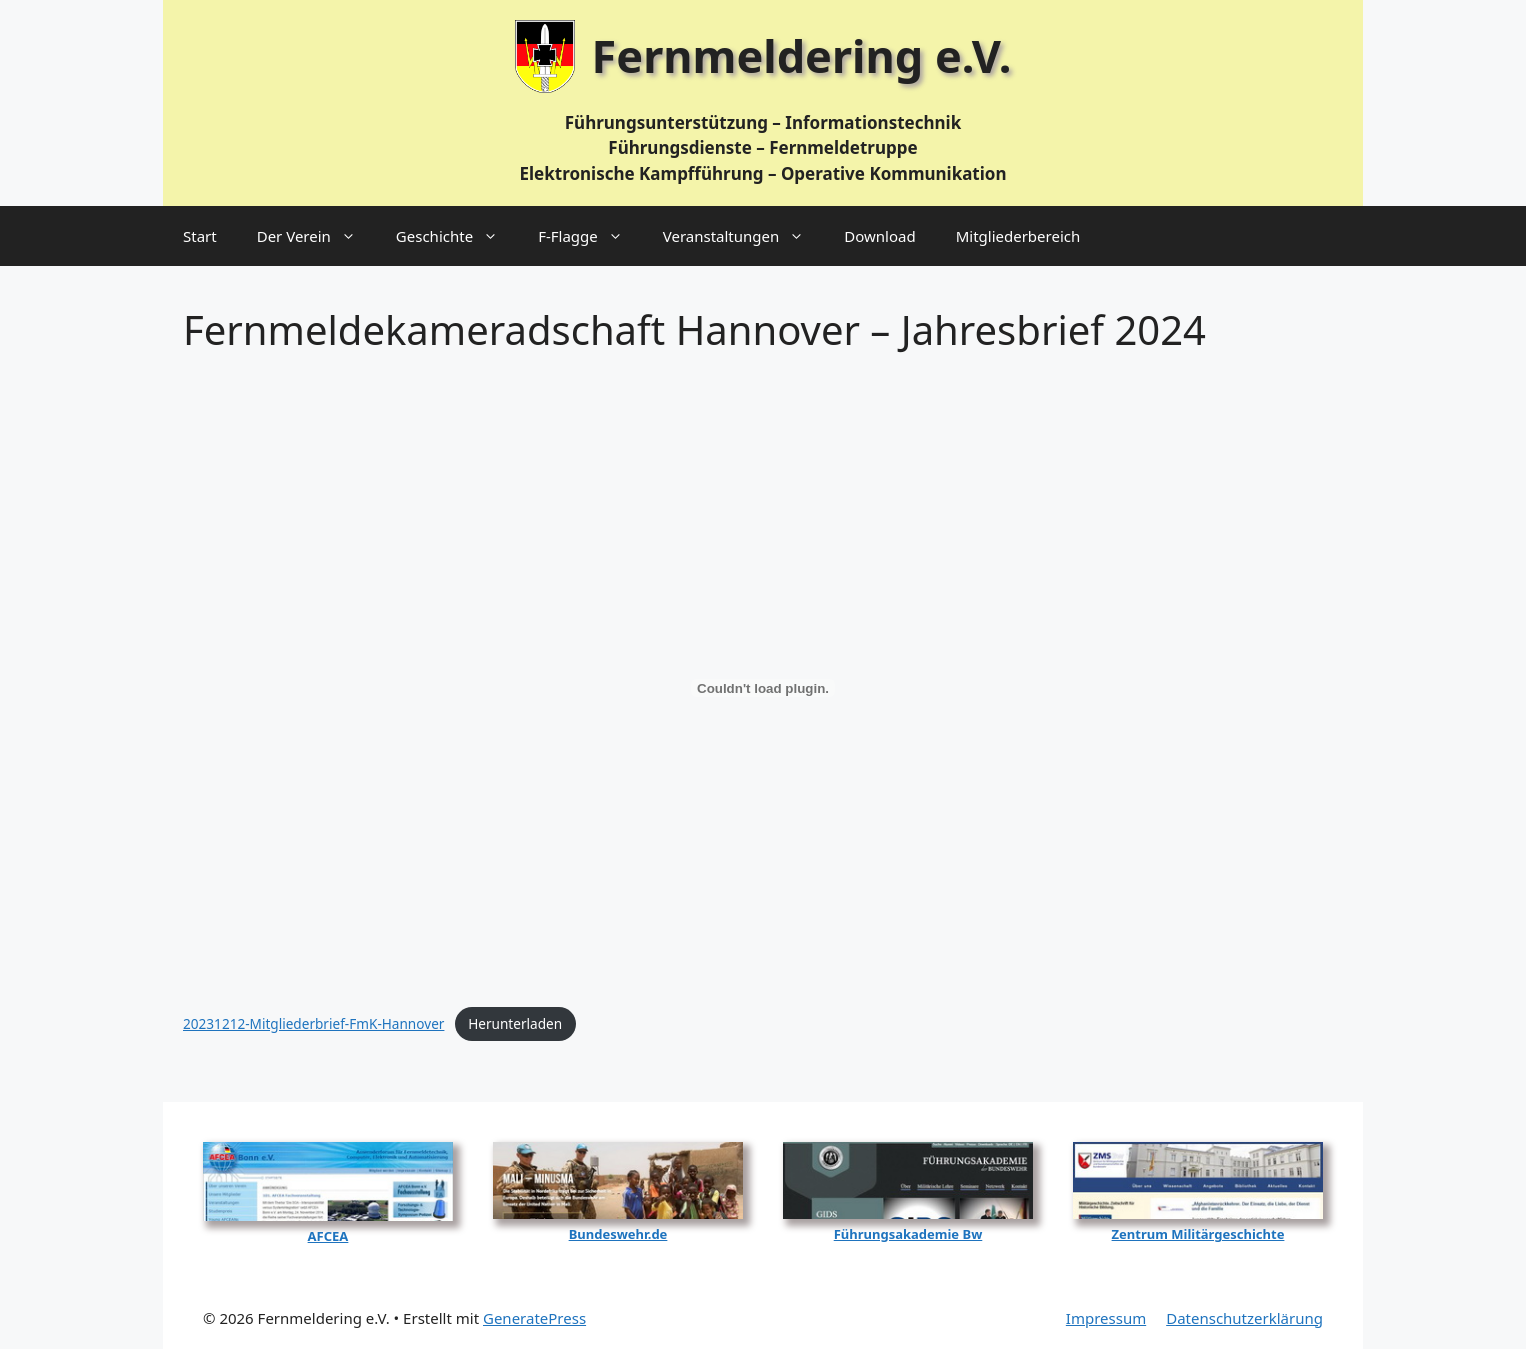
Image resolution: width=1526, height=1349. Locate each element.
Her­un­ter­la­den (515, 1023)
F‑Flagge (590, 236)
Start (200, 236)
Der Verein (316, 236)
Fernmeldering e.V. (802, 55)
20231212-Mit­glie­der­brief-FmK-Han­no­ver (313, 1023)
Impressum (1106, 1318)
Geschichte (457, 236)
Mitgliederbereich (1018, 236)
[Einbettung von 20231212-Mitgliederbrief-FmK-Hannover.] (763, 688)
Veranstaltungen (744, 236)
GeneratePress (534, 1318)
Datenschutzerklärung (1244, 1318)
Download (879, 236)
